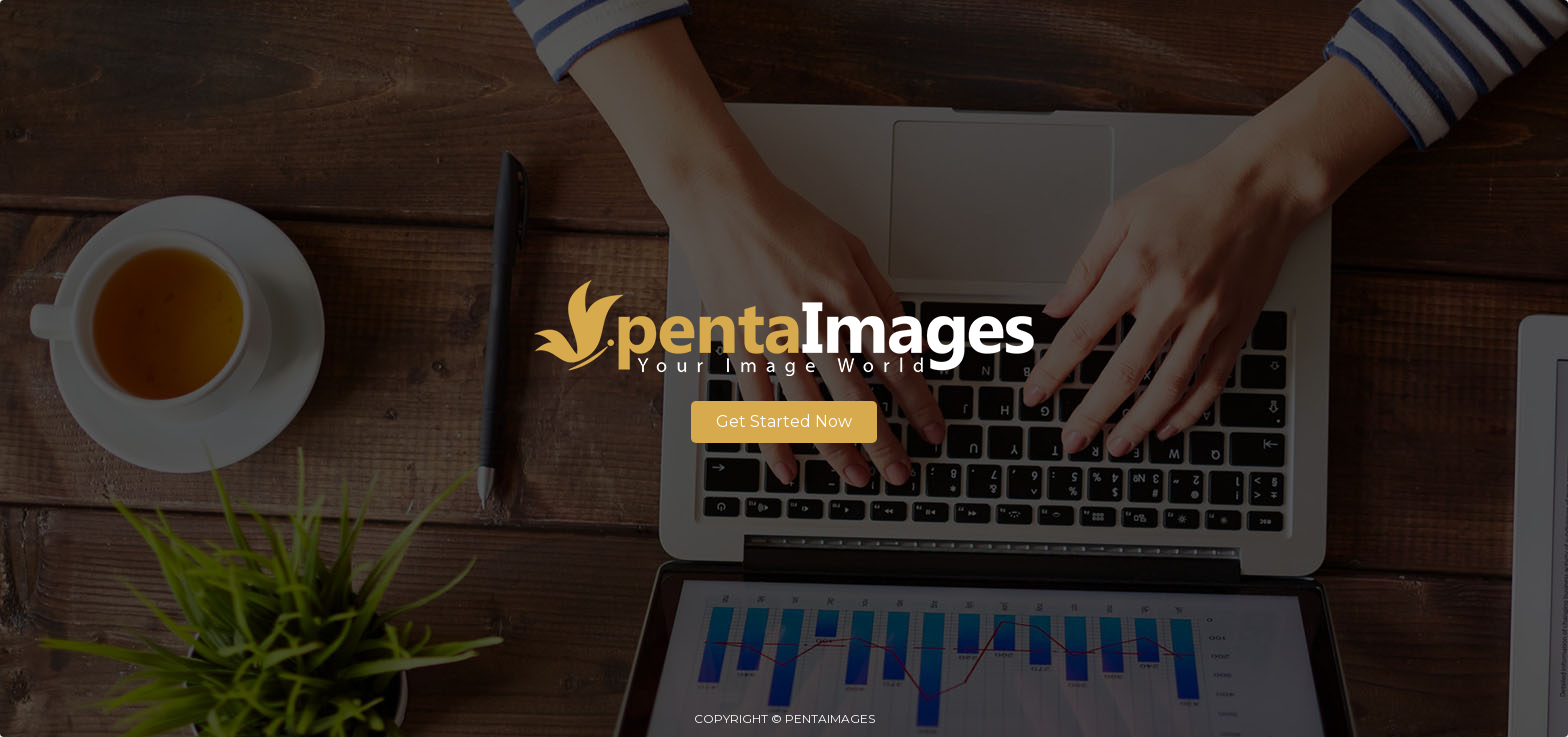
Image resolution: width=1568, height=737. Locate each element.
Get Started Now (784, 421)
